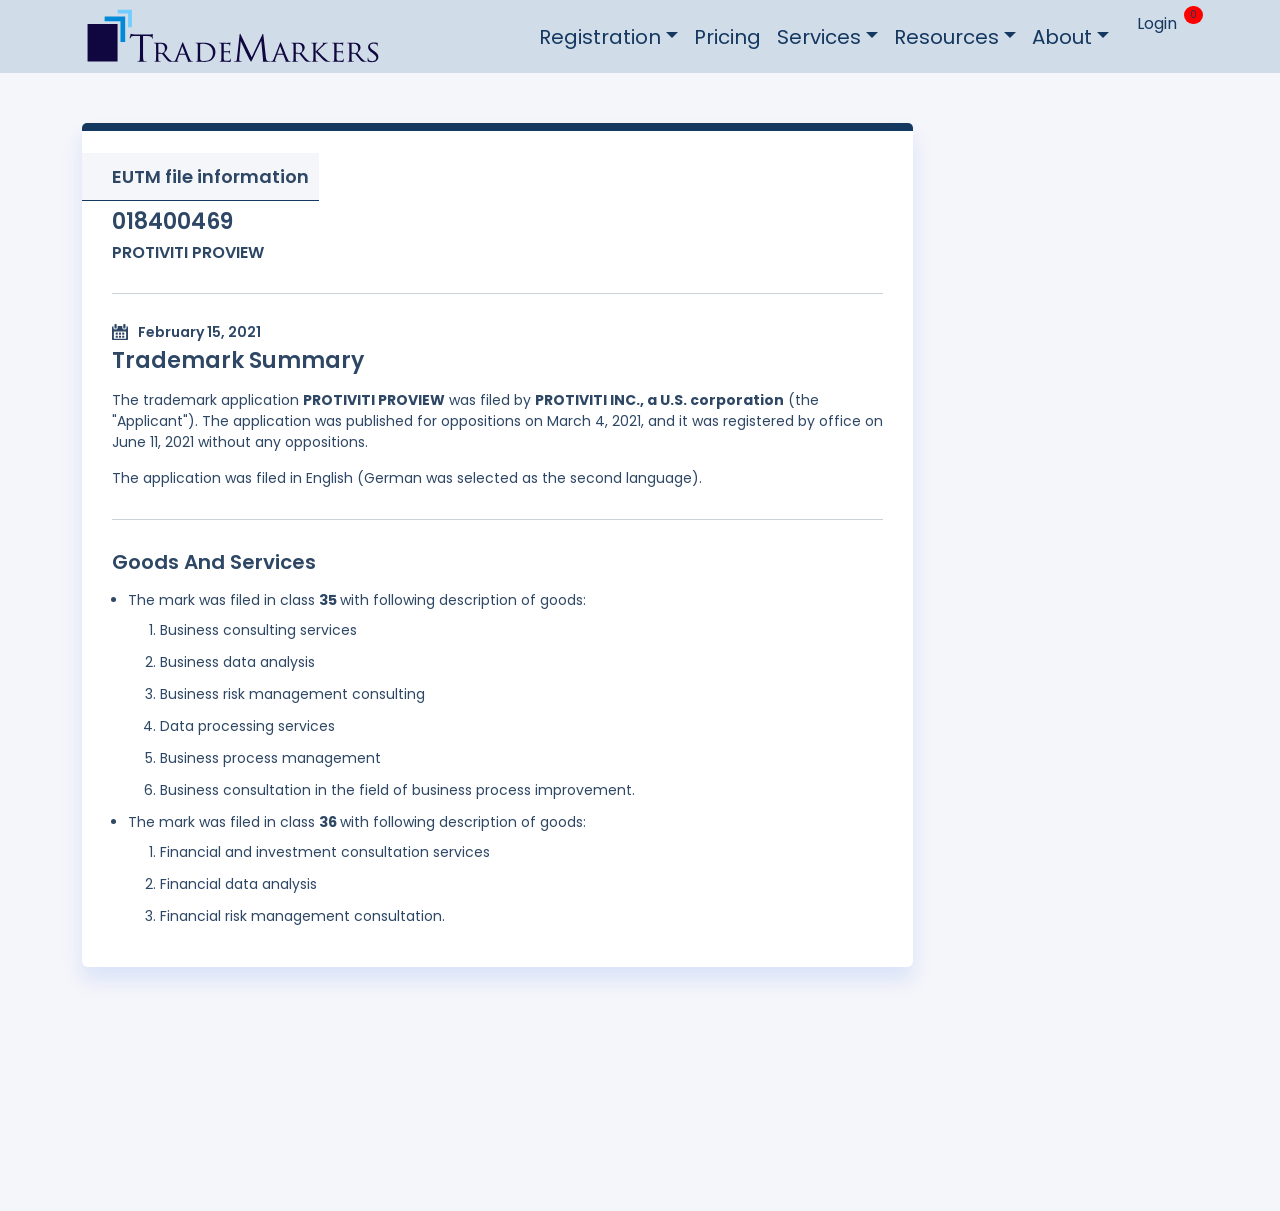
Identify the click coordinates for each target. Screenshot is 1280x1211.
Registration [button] (600, 37)
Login (1157, 23)
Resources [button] (946, 37)
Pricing (727, 37)
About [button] (1062, 37)
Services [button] (819, 37)
